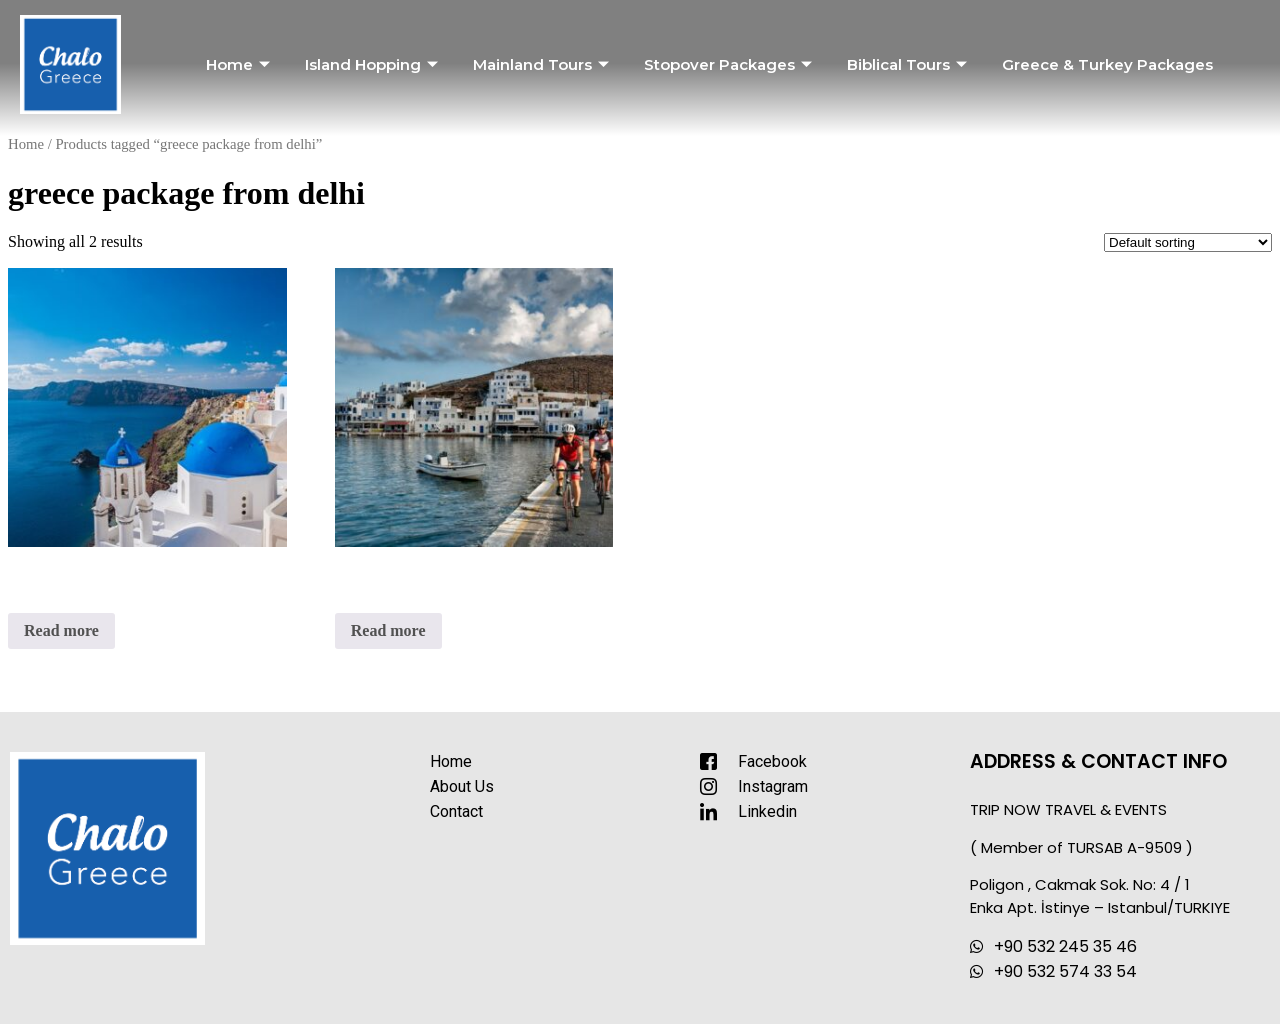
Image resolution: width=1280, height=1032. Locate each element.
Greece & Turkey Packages (1107, 64)
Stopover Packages (730, 64)
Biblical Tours (909, 64)
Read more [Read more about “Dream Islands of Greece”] (61, 630)
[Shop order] (1188, 242)
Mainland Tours (543, 64)
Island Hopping (374, 64)
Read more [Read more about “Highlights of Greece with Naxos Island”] (388, 630)
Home (240, 64)
